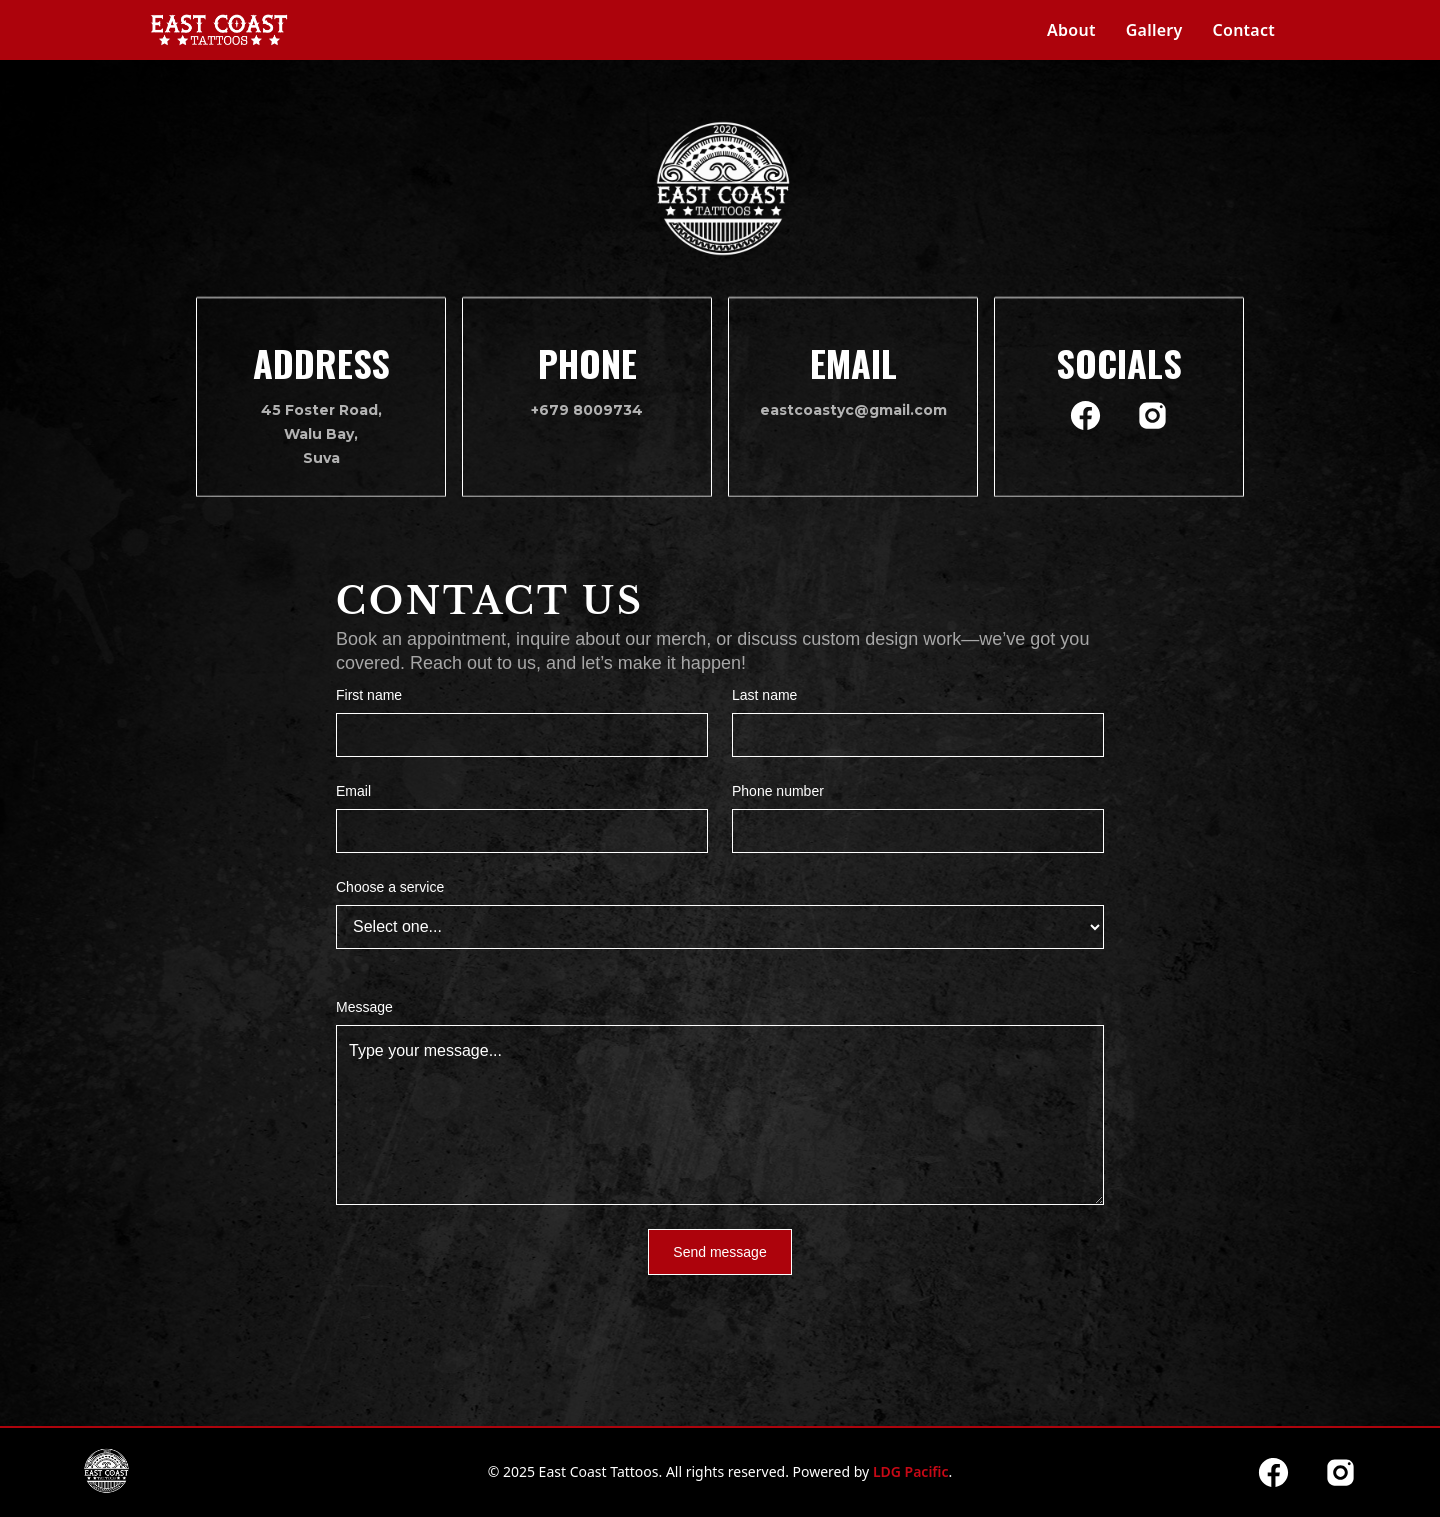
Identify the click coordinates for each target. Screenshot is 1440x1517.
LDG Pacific (911, 1471)
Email (353, 791)
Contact (1244, 30)
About (1071, 30)
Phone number (778, 791)
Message (364, 1007)
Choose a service (390, 887)
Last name (764, 695)
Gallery (1154, 30)
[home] (219, 30)
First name (369, 695)
